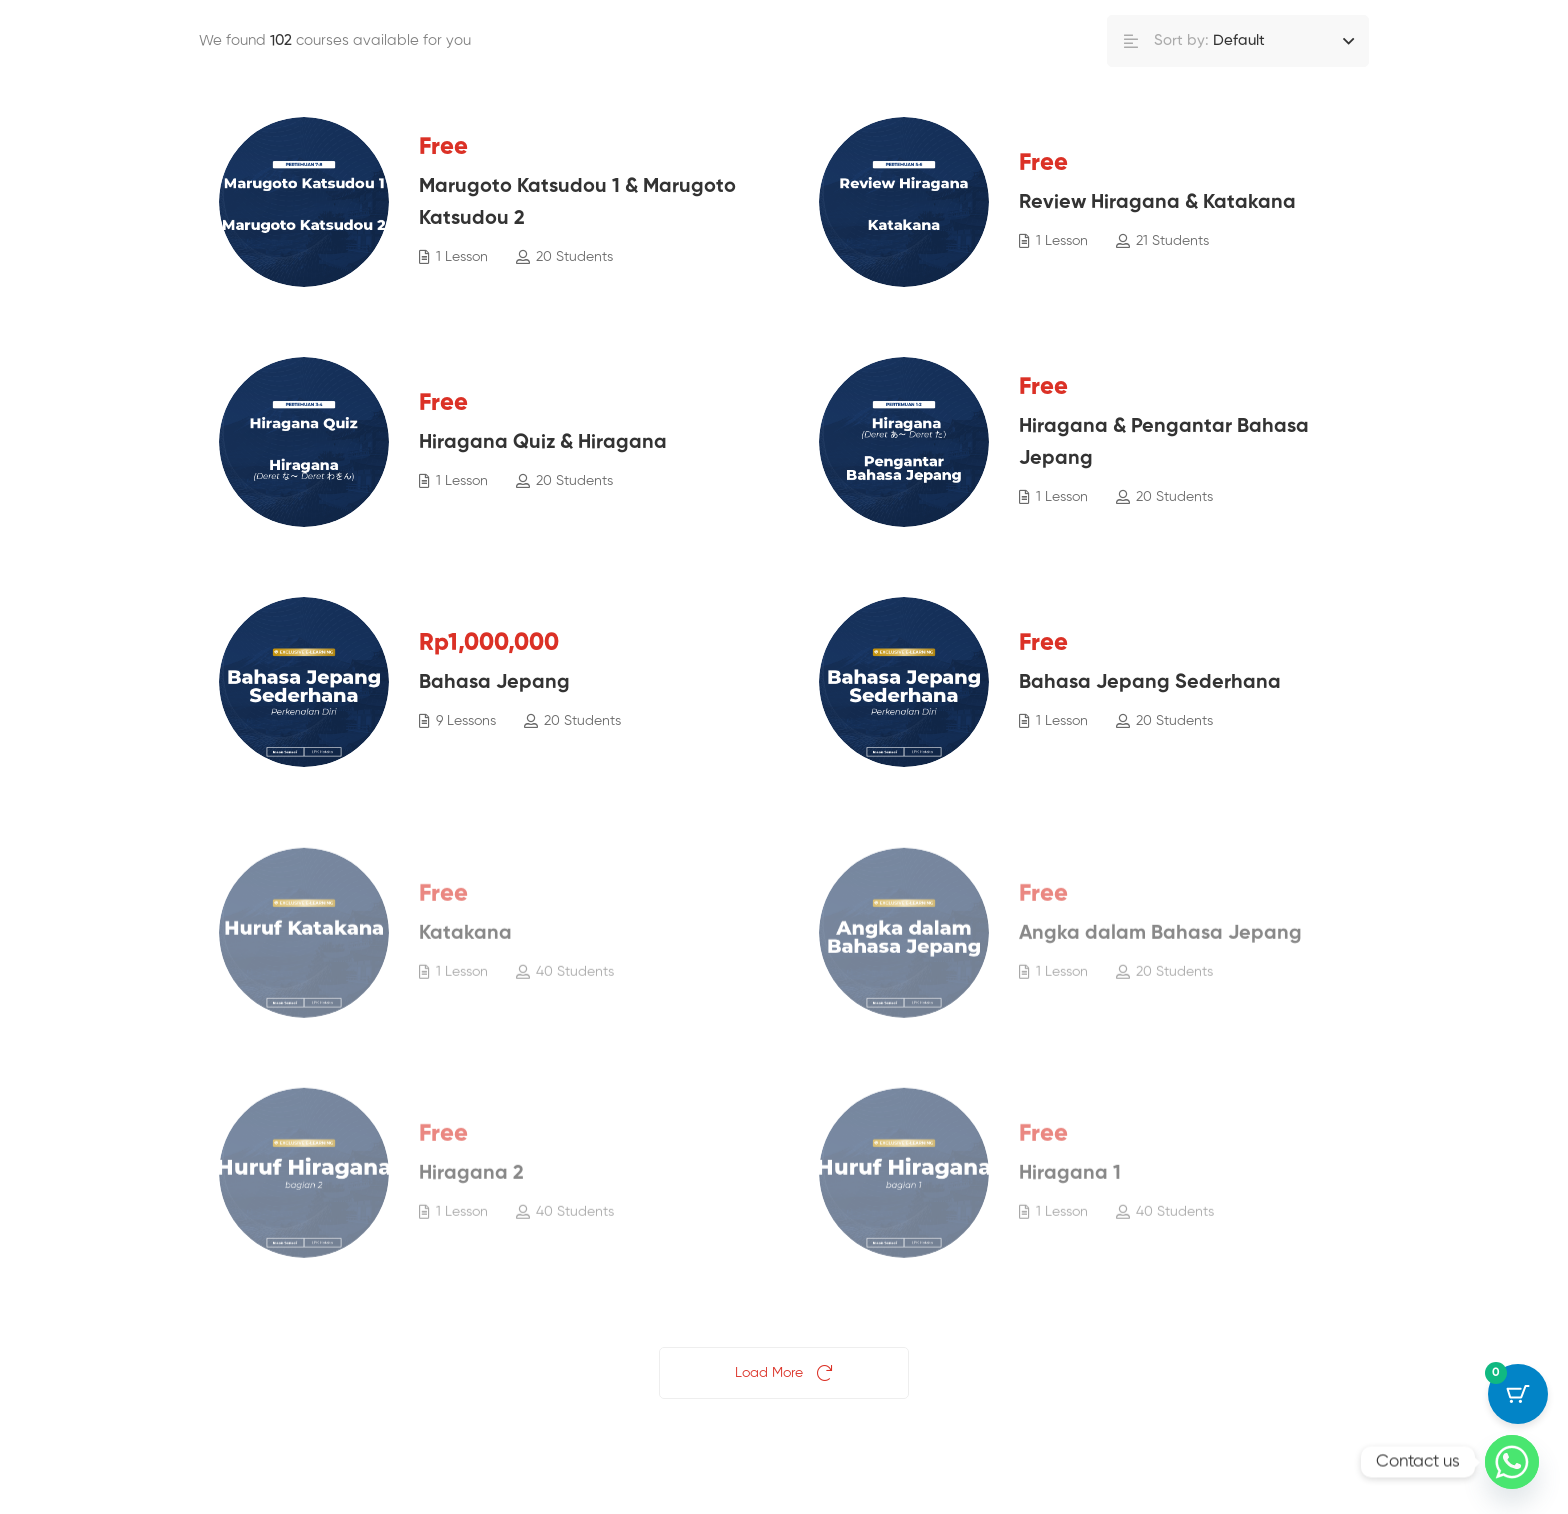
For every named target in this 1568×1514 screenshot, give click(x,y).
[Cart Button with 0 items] (1518, 1394)
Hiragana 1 (1070, 1187)
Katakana (465, 947)
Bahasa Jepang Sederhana (1150, 684)
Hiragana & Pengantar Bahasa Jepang (1164, 444)
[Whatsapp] (1512, 1462)
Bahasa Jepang (494, 684)
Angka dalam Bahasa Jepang (1160, 947)
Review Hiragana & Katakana (1157, 204)
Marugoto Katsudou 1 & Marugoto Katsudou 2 (577, 204)
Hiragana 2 (471, 1187)
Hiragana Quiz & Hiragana (543, 444)
